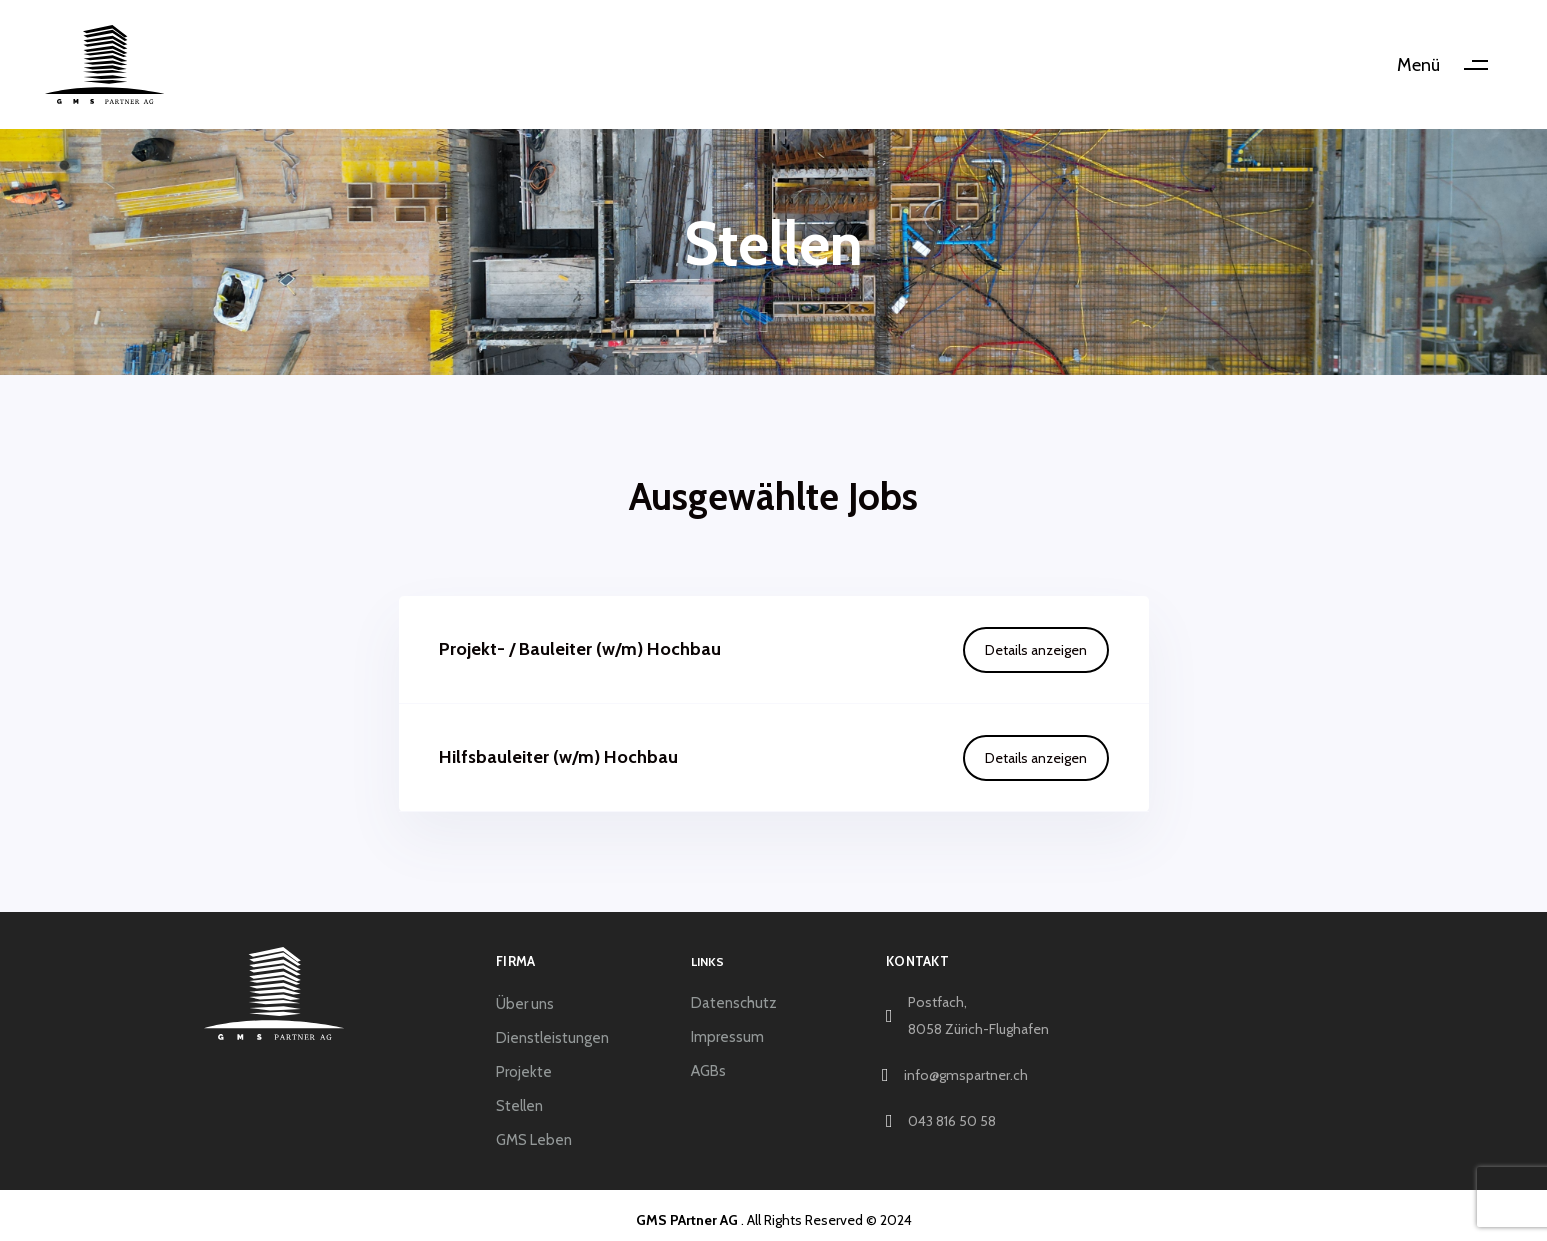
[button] (1449, 65)
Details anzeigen (1036, 650)
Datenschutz (734, 1003)
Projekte (524, 1072)
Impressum (727, 1037)
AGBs (708, 1071)
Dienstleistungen (552, 1038)
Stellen (519, 1106)
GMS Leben (534, 1140)
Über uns (525, 1004)
